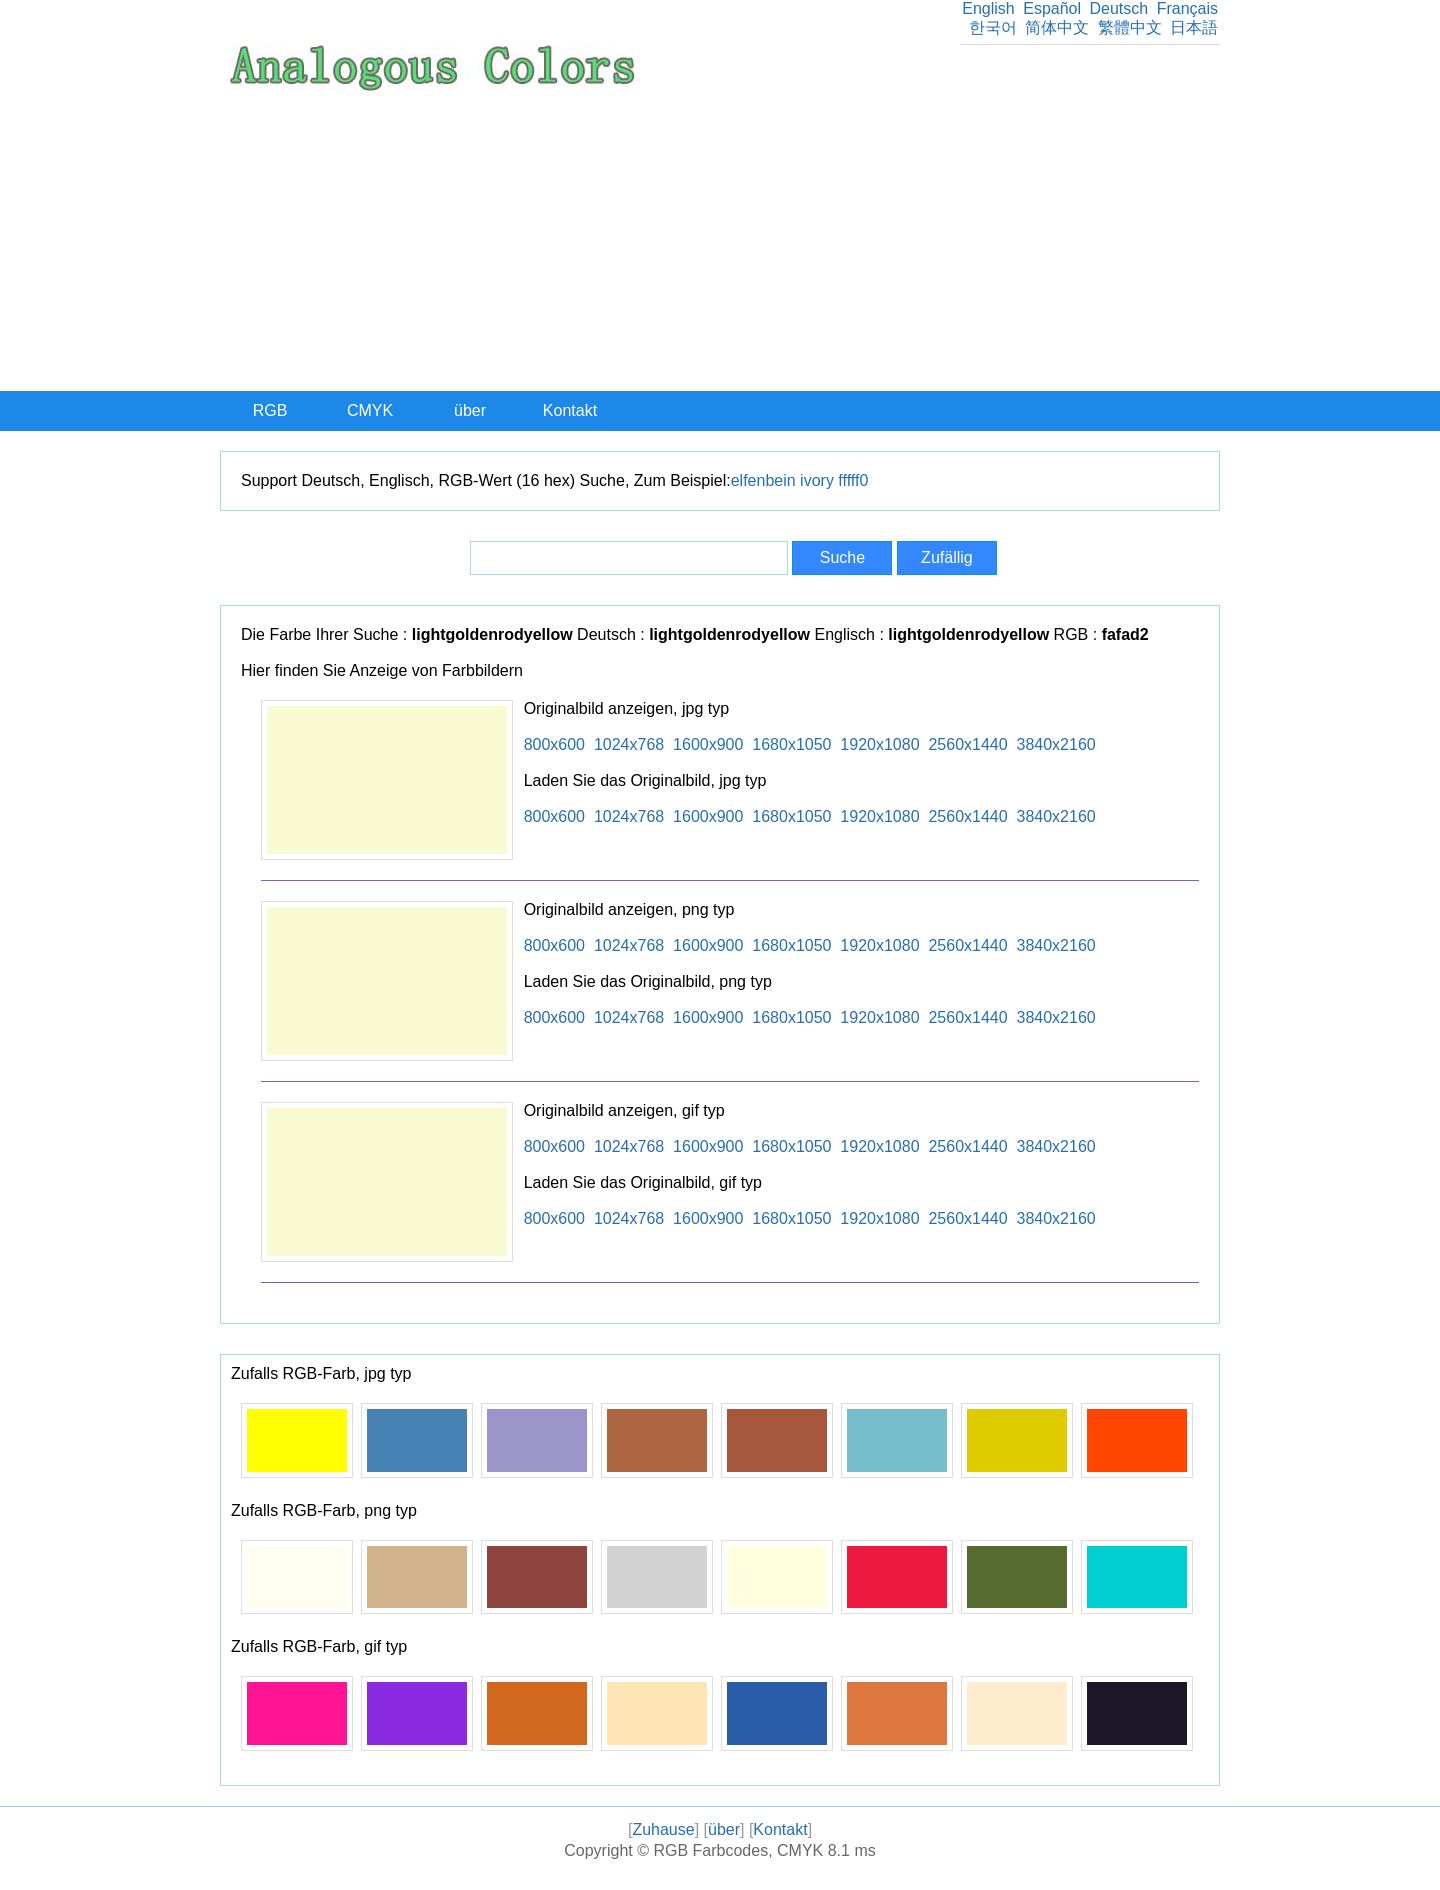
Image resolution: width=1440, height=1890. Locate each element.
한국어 (993, 27)
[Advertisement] (720, 241)
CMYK (370, 410)
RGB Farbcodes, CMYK (738, 1850)
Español (1052, 8)
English (988, 8)
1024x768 (629, 744)
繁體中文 (1130, 27)
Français (1187, 8)
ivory (817, 480)
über (470, 410)
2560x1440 (967, 744)
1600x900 (708, 744)
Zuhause (663, 1829)
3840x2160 (1056, 744)
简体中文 (1057, 27)
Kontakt (570, 410)
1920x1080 (879, 744)
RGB (270, 410)
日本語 (1194, 27)
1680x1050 (791, 744)
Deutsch (1118, 8)
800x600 (554, 744)
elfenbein (763, 480)
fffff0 (853, 480)
